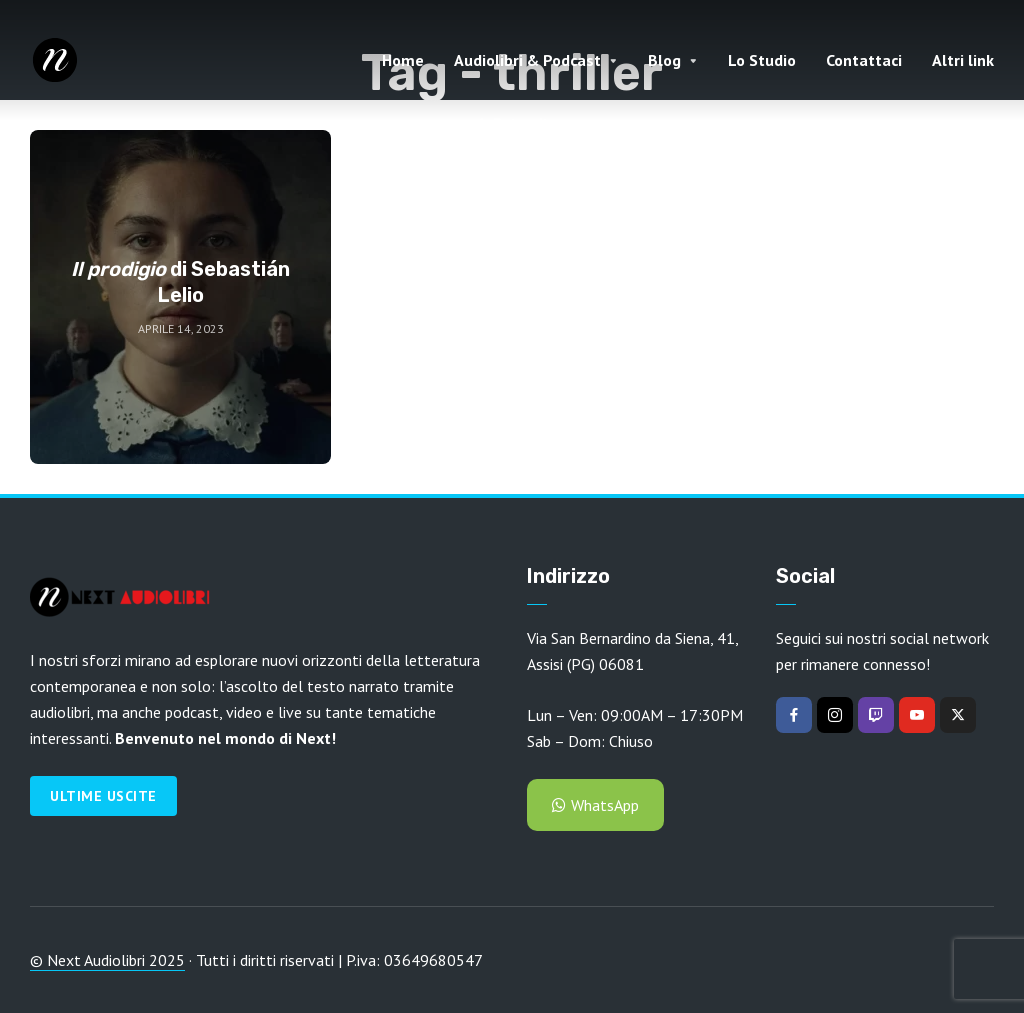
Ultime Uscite (103, 796)
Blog (664, 60)
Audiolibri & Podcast (527, 60)
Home (403, 60)
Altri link (963, 60)
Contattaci (864, 60)
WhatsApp (595, 805)
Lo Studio (762, 60)
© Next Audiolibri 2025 (107, 960)
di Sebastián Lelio (180, 282)
